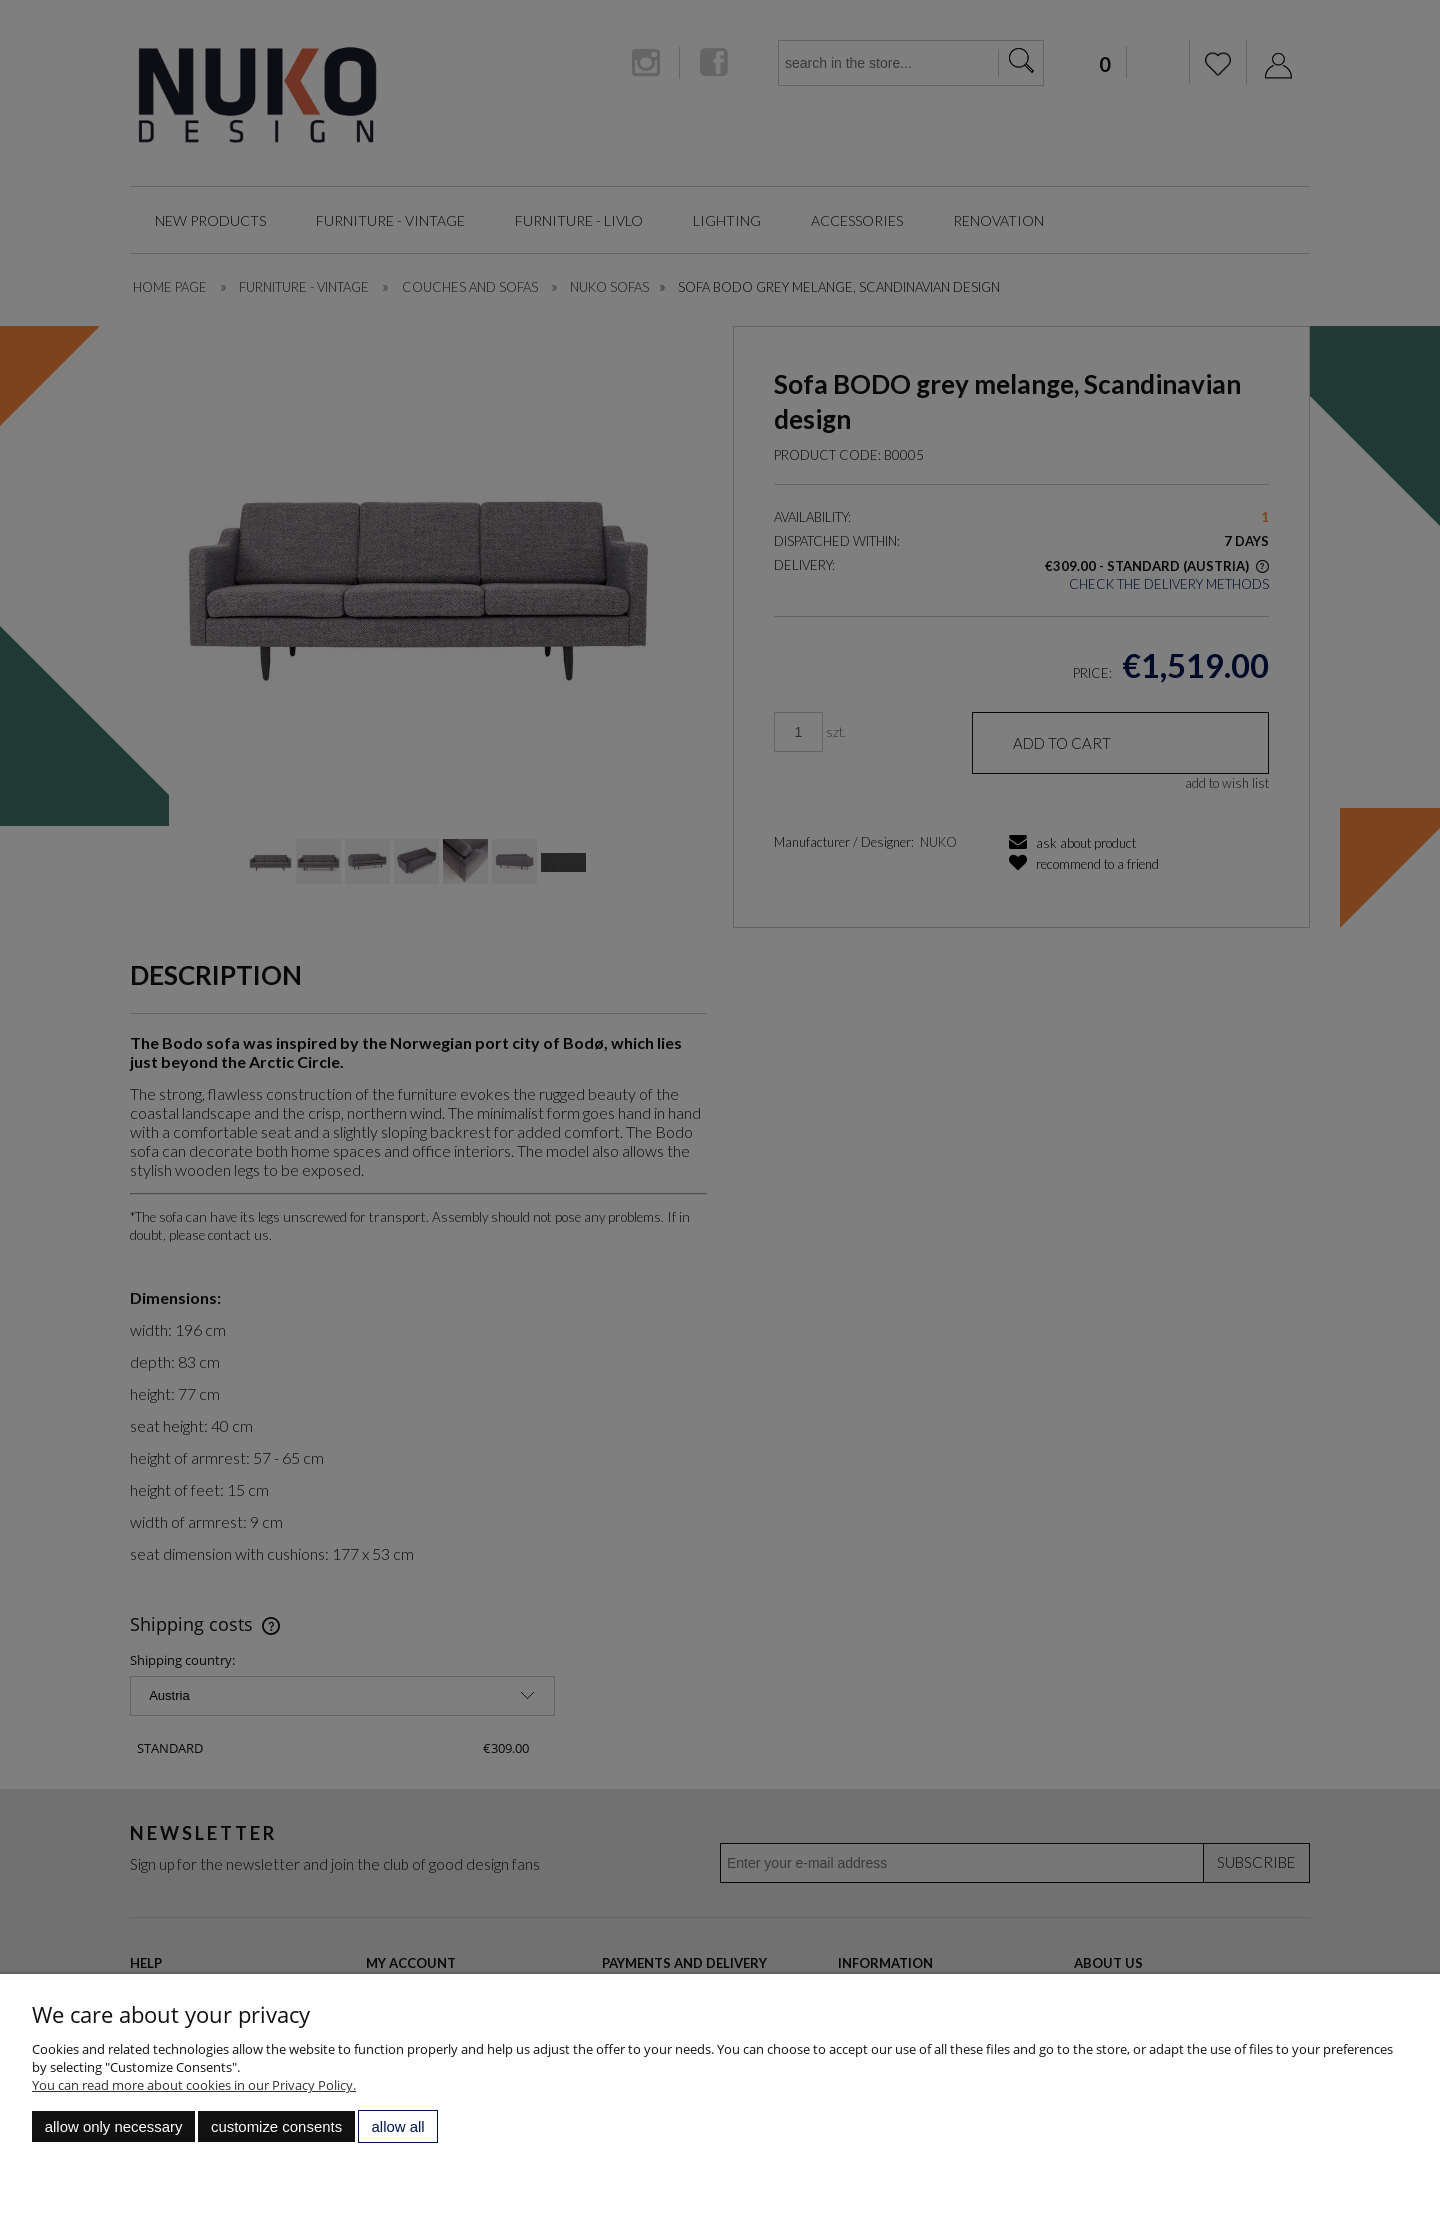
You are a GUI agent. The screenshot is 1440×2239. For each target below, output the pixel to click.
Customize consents (276, 2126)
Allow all (398, 2126)
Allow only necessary (114, 2126)
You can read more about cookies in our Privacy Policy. (194, 2085)
